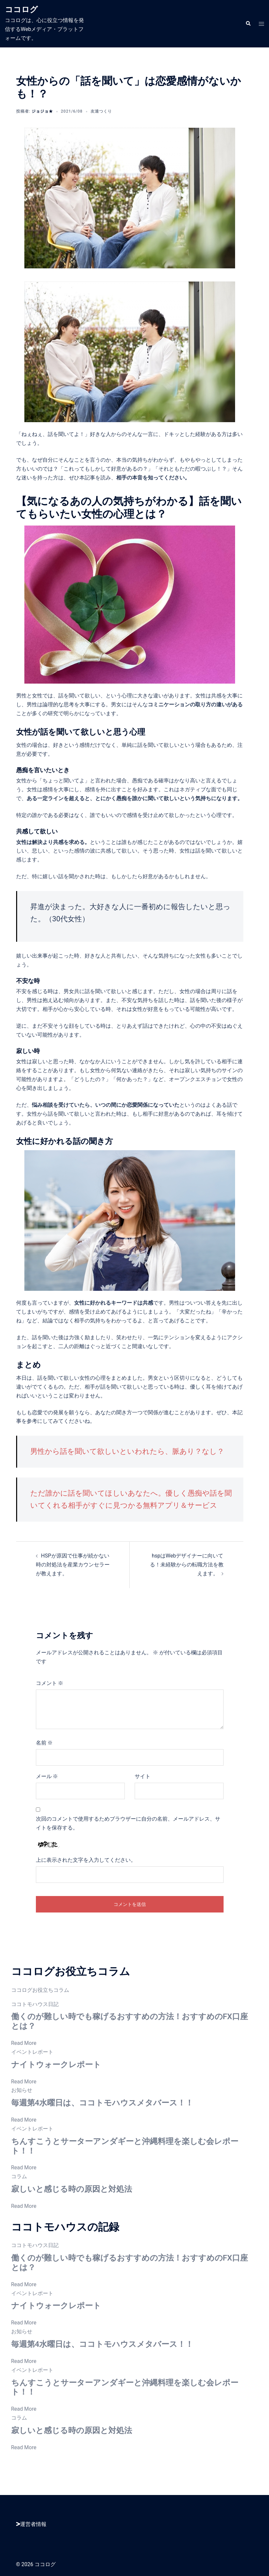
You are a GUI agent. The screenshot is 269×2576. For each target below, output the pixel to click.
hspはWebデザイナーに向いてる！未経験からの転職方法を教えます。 (187, 1565)
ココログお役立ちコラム (40, 1990)
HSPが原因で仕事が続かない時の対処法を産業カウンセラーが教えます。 (73, 1565)
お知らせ (21, 2090)
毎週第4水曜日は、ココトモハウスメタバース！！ (102, 2102)
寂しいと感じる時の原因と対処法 (71, 2189)
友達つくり (101, 111)
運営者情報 (31, 2524)
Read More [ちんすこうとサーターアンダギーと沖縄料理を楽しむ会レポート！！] (24, 2167)
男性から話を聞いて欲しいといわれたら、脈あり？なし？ (127, 1451)
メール (47, 1776)
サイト (142, 1776)
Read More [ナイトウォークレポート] (24, 2081)
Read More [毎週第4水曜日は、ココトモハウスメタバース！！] (24, 2120)
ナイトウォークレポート (56, 2064)
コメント (50, 1683)
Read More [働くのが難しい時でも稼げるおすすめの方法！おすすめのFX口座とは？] (24, 2043)
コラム (19, 2176)
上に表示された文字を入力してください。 (86, 1860)
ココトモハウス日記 (35, 2004)
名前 (44, 1743)
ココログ (21, 9)
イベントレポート (32, 2052)
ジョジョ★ (42, 111)
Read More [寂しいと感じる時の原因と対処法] (24, 2206)
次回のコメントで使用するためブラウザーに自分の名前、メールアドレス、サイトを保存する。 (128, 1823)
